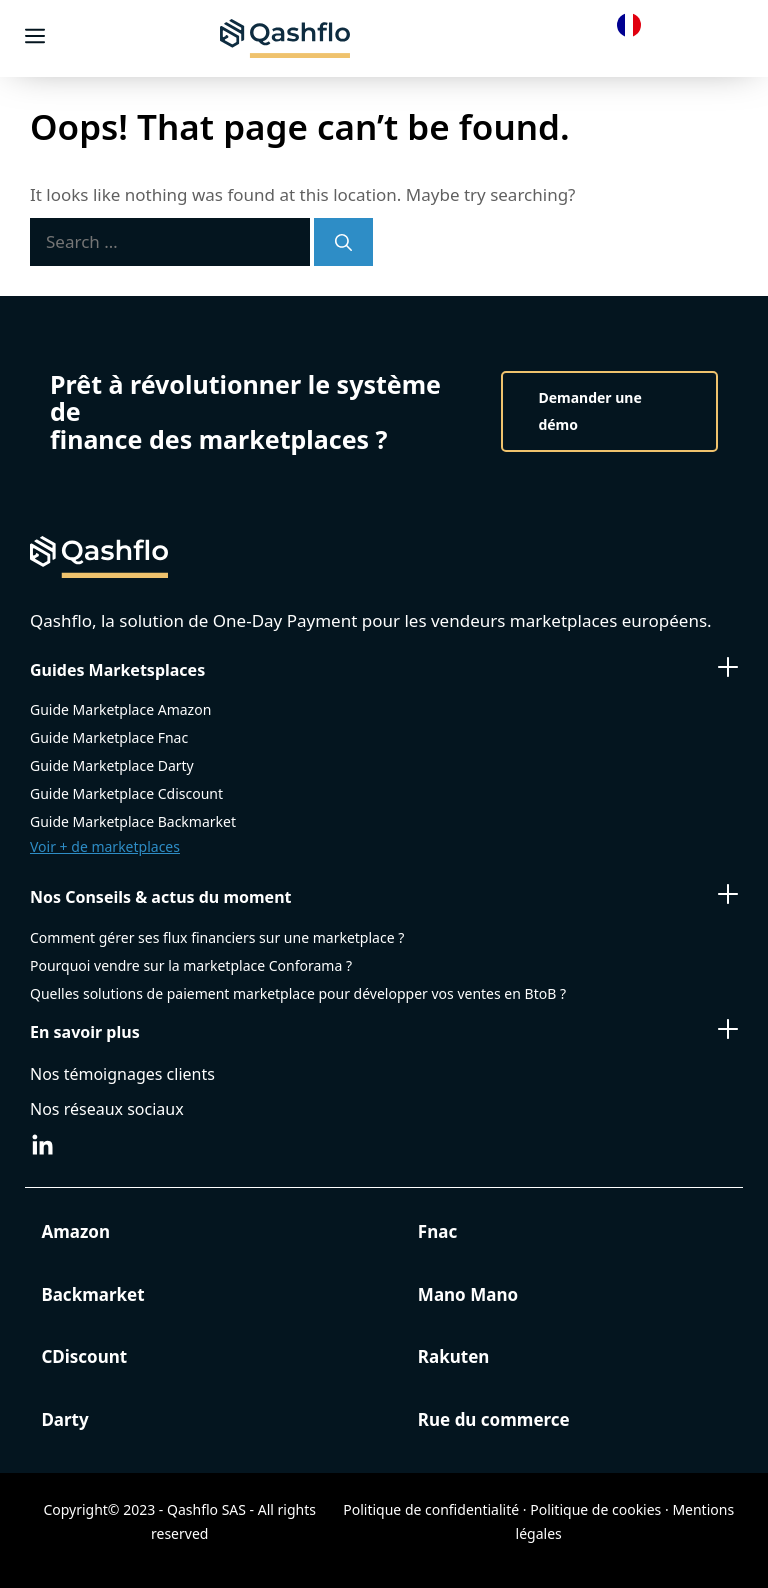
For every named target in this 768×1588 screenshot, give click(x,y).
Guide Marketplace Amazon (120, 709)
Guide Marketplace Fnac (109, 737)
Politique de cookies (595, 1509)
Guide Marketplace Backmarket (133, 821)
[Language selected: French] (634, 23)
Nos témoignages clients (122, 1074)
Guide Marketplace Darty (112, 765)
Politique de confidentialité (431, 1509)
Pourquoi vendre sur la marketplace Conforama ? (191, 965)
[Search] (343, 242)
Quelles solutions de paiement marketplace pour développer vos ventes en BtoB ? (298, 993)
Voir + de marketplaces (105, 846)
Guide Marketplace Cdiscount (126, 793)
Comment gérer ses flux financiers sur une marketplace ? (217, 937)
